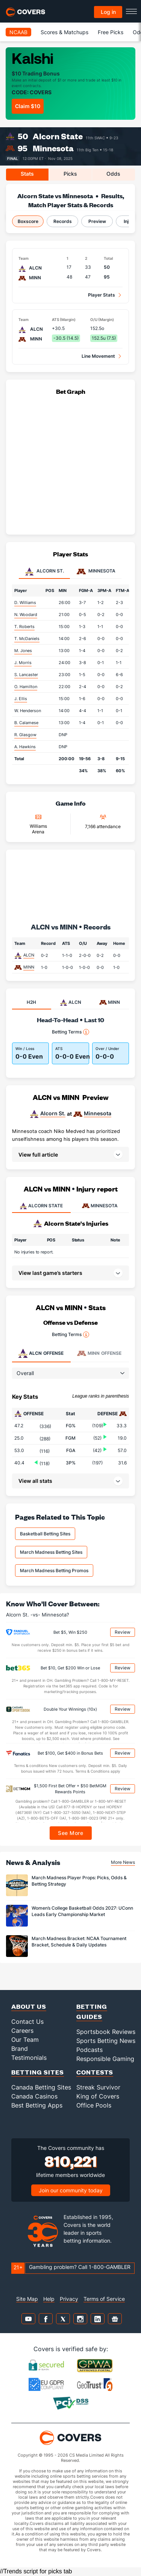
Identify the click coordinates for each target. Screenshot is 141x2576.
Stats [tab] (27, 173)
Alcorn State (58, 136)
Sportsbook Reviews (105, 2031)
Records (62, 221)
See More (70, 1833)
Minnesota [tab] (96, 571)
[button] (70, 1154)
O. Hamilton (25, 686)
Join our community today (71, 2190)
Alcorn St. (52, 1113)
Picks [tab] (70, 173)
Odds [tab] (113, 173)
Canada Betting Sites (41, 2087)
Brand (19, 2048)
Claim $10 (27, 106)
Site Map (27, 2299)
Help (49, 2299)
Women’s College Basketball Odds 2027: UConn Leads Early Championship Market (82, 1911)
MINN (28, 967)
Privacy (69, 2299)
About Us (28, 2006)
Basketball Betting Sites (45, 1534)
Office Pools (93, 2105)
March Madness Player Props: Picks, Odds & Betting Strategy (79, 1881)
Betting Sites (37, 2072)
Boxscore (28, 221)
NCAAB (18, 32)
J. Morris (23, 662)
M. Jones (23, 650)
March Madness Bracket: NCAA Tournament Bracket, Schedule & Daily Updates (79, 1942)
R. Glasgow (25, 734)
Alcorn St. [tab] (44, 571)
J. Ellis (20, 698)
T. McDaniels (26, 638)
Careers (22, 2030)
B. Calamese (26, 722)
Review (122, 1632)
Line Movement (98, 356)
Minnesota (53, 148)
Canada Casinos (34, 2096)
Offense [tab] (41, 1353)
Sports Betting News (105, 2040)
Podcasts (89, 2049)
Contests (94, 2072)
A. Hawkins (25, 746)
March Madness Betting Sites (51, 1552)
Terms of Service (104, 2299)
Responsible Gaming (105, 2058)
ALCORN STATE (41, 1206)
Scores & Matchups (64, 32)
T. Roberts (24, 626)
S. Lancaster (26, 674)
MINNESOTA (100, 1206)
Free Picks (110, 32)
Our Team (25, 2039)
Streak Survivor (98, 2087)
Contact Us (27, 2021)
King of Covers (97, 2096)
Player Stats (101, 295)
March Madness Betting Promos (54, 1570)
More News (123, 1862)
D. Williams (25, 602)
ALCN (28, 955)
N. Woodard (25, 614)
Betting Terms (70, 1032)
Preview (97, 221)
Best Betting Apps (36, 2105)
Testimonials (29, 2057)
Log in (108, 12)
